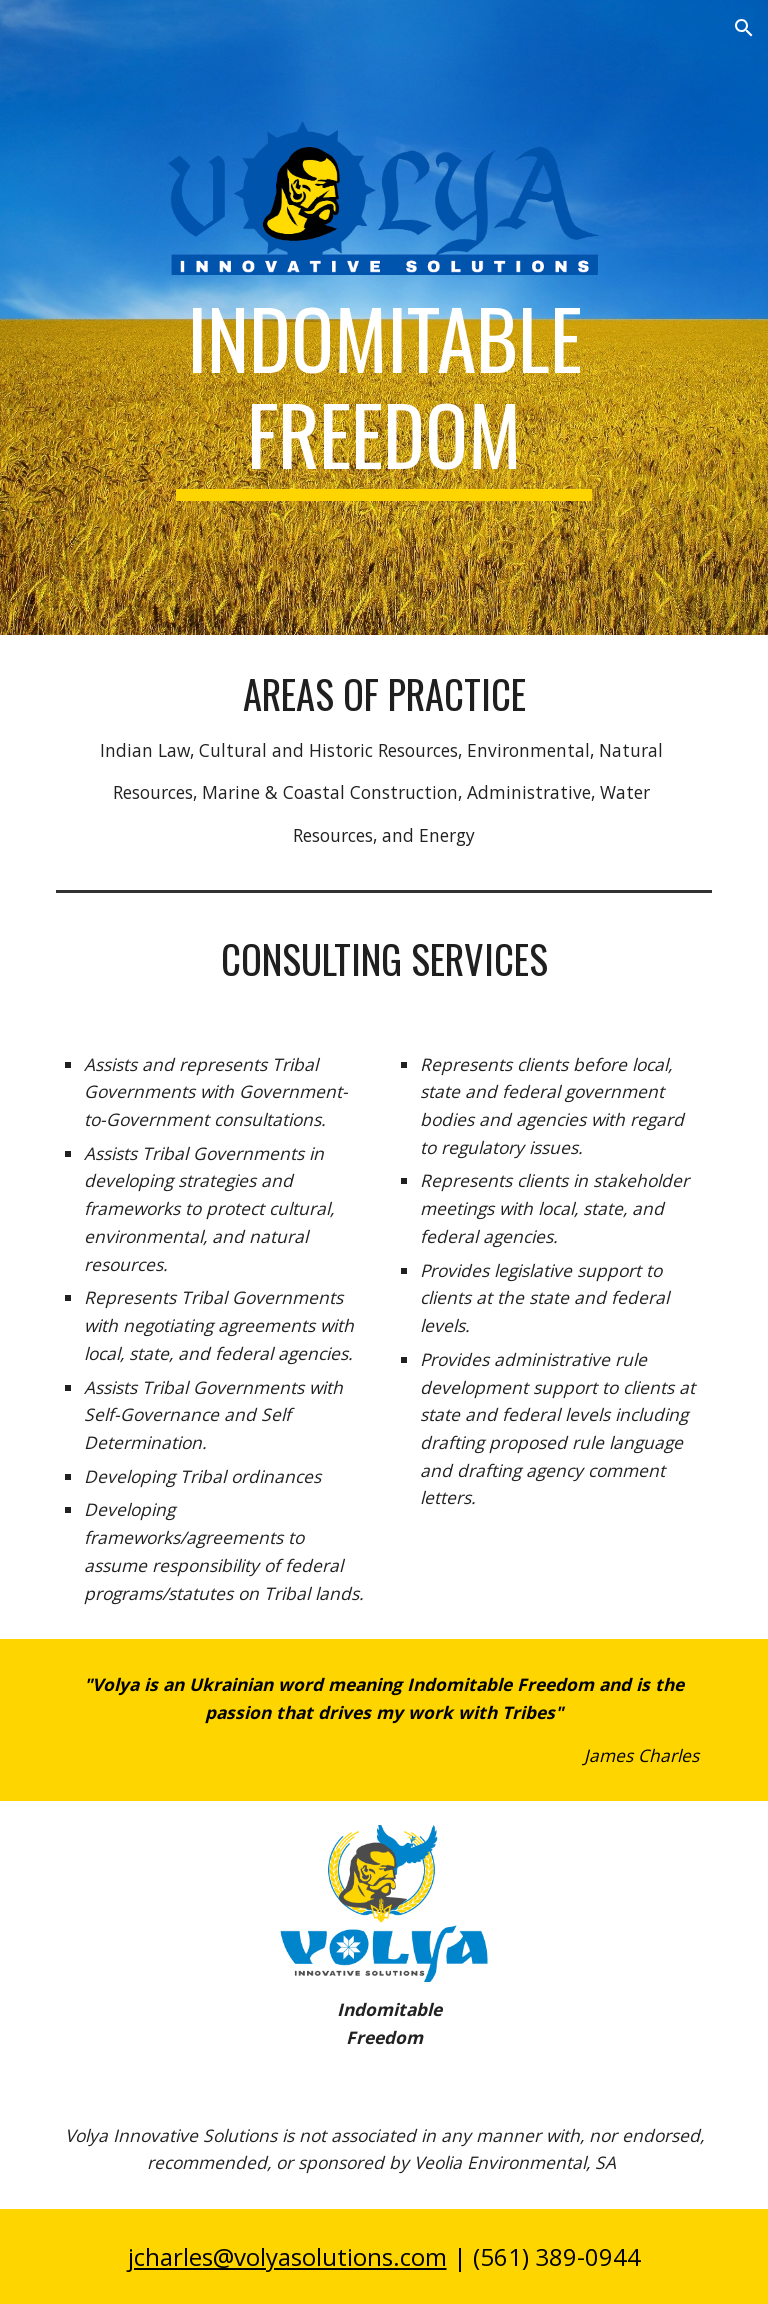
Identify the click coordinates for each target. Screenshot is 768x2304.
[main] (383, 395)
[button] (744, 28)
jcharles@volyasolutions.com (287, 2256)
